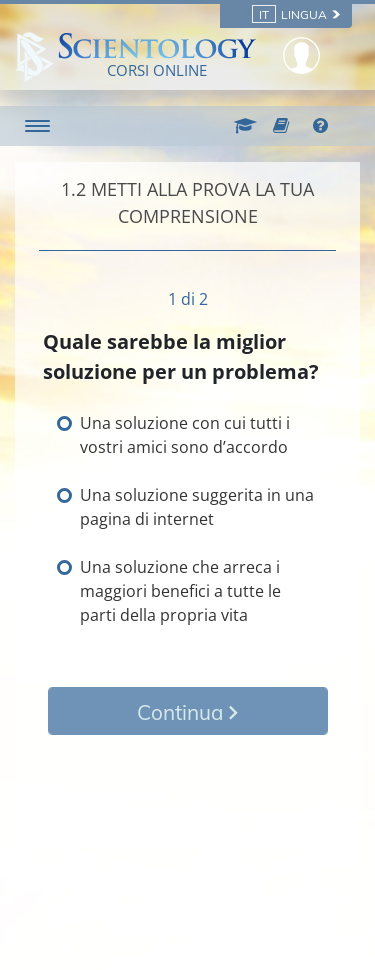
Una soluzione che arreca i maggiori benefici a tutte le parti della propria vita (180, 591)
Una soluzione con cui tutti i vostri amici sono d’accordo (185, 435)
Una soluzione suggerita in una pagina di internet (197, 507)
